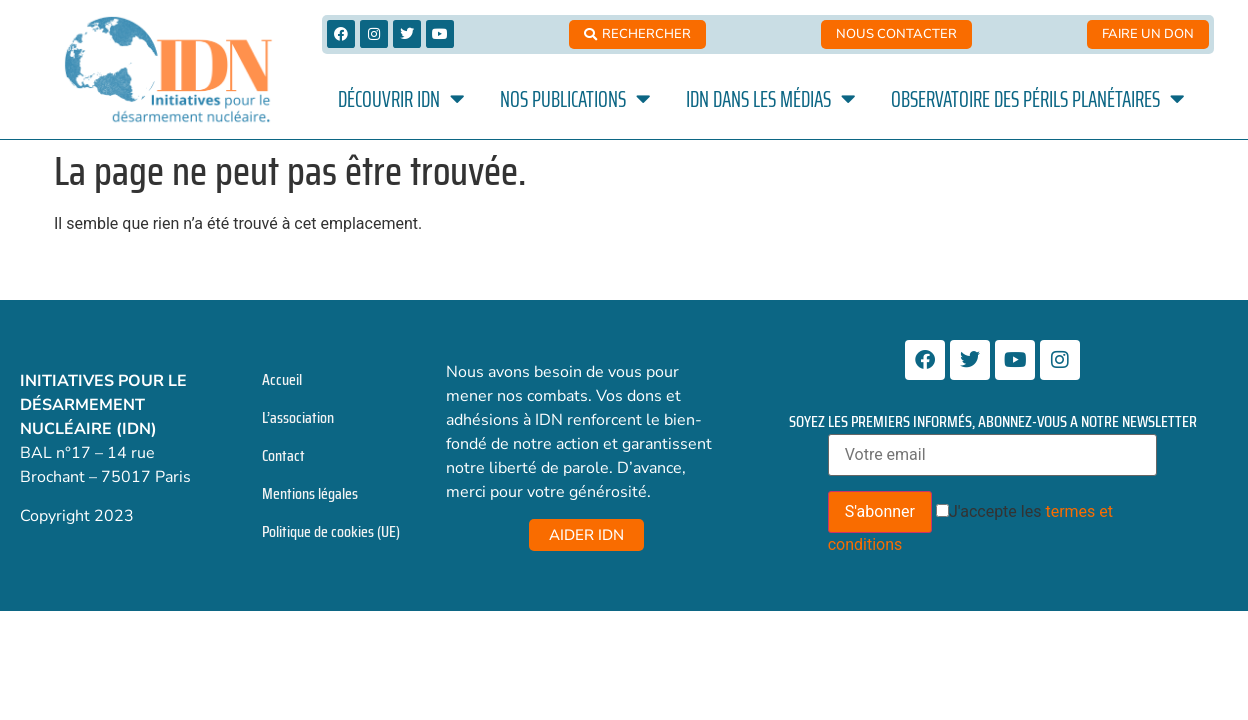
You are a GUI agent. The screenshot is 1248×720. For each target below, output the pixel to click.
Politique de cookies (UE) (331, 531)
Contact (283, 455)
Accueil (282, 379)
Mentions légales (310, 493)
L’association (298, 417)
